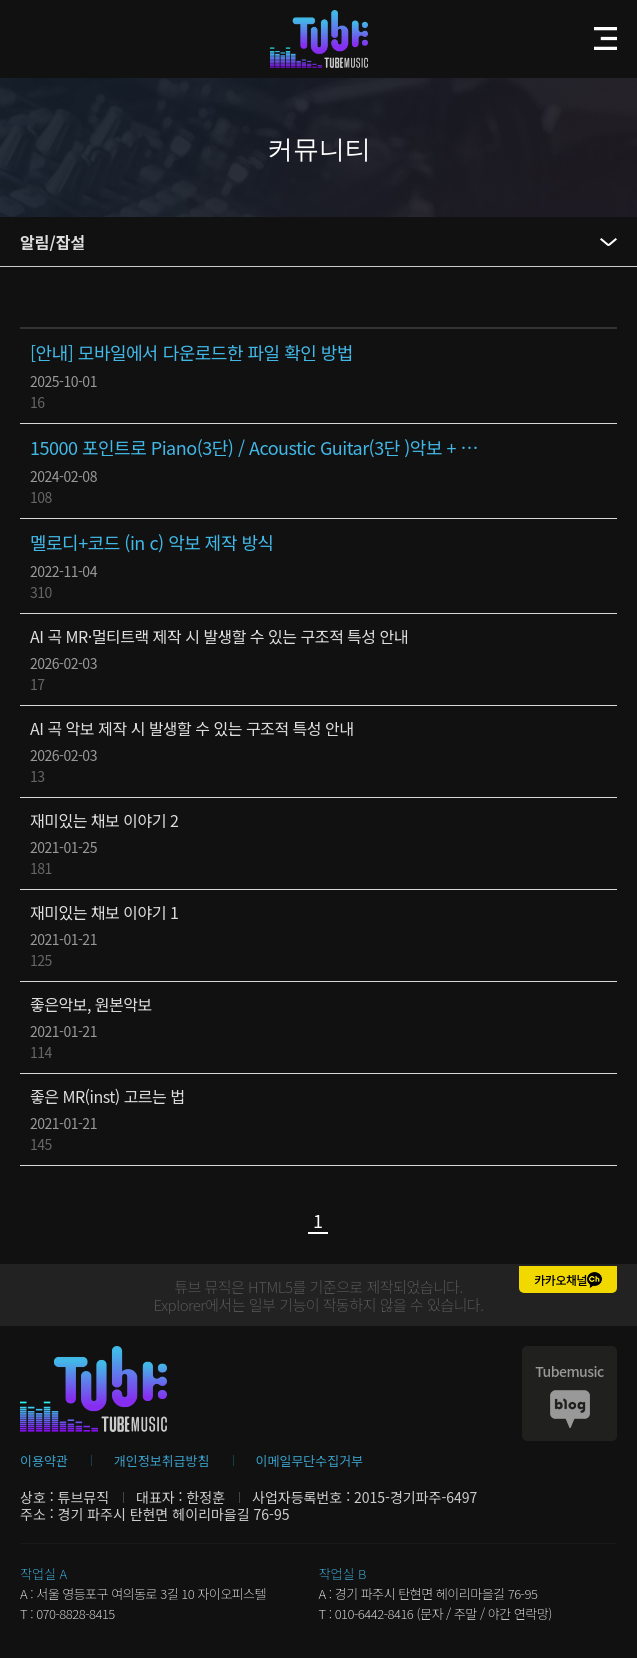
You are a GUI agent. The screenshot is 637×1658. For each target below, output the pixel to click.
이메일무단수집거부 (310, 1460)
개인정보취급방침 (162, 1460)
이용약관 (44, 1460)
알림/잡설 (52, 242)
